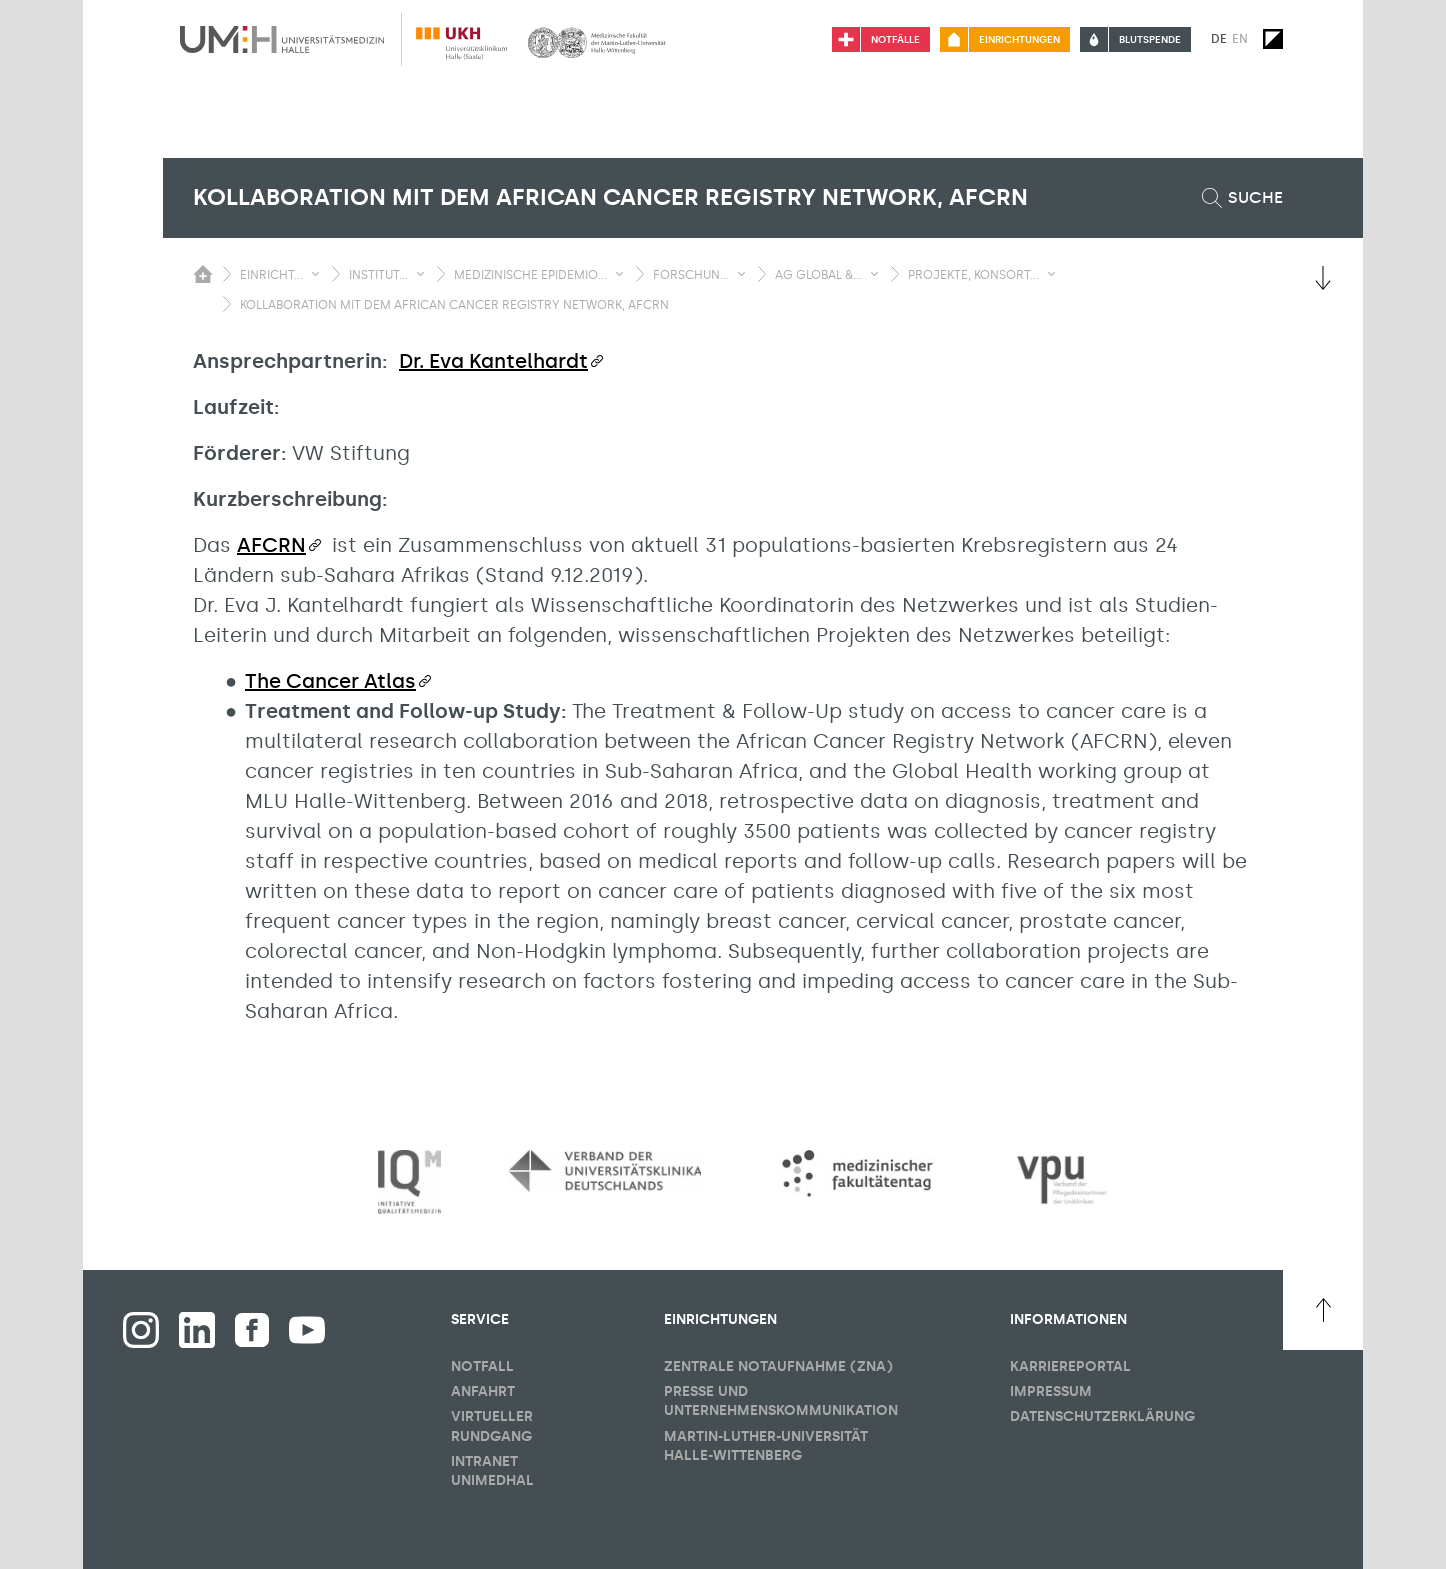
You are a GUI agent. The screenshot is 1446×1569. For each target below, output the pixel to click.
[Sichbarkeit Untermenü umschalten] (315, 274)
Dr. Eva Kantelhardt (493, 361)
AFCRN (271, 545)
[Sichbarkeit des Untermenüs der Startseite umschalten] (203, 274)
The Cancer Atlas (330, 681)
